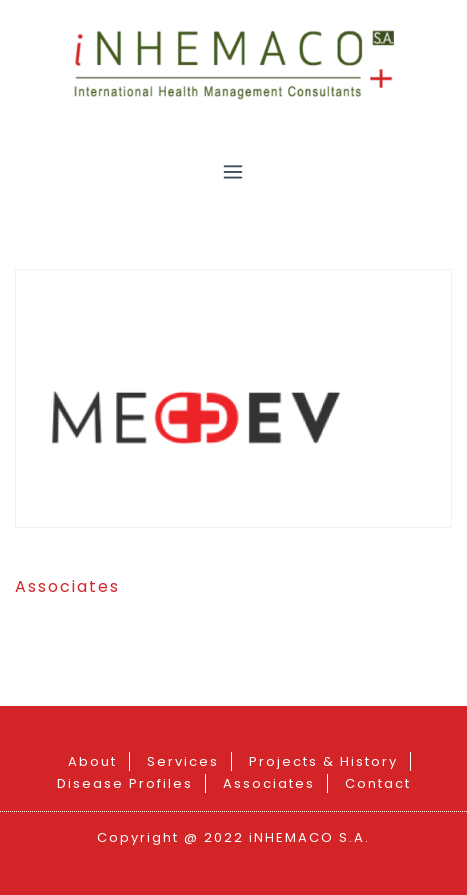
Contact (378, 783)
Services (183, 761)
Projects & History (323, 761)
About (92, 761)
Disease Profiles (125, 783)
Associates (67, 586)
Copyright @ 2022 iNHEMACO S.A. (233, 837)
